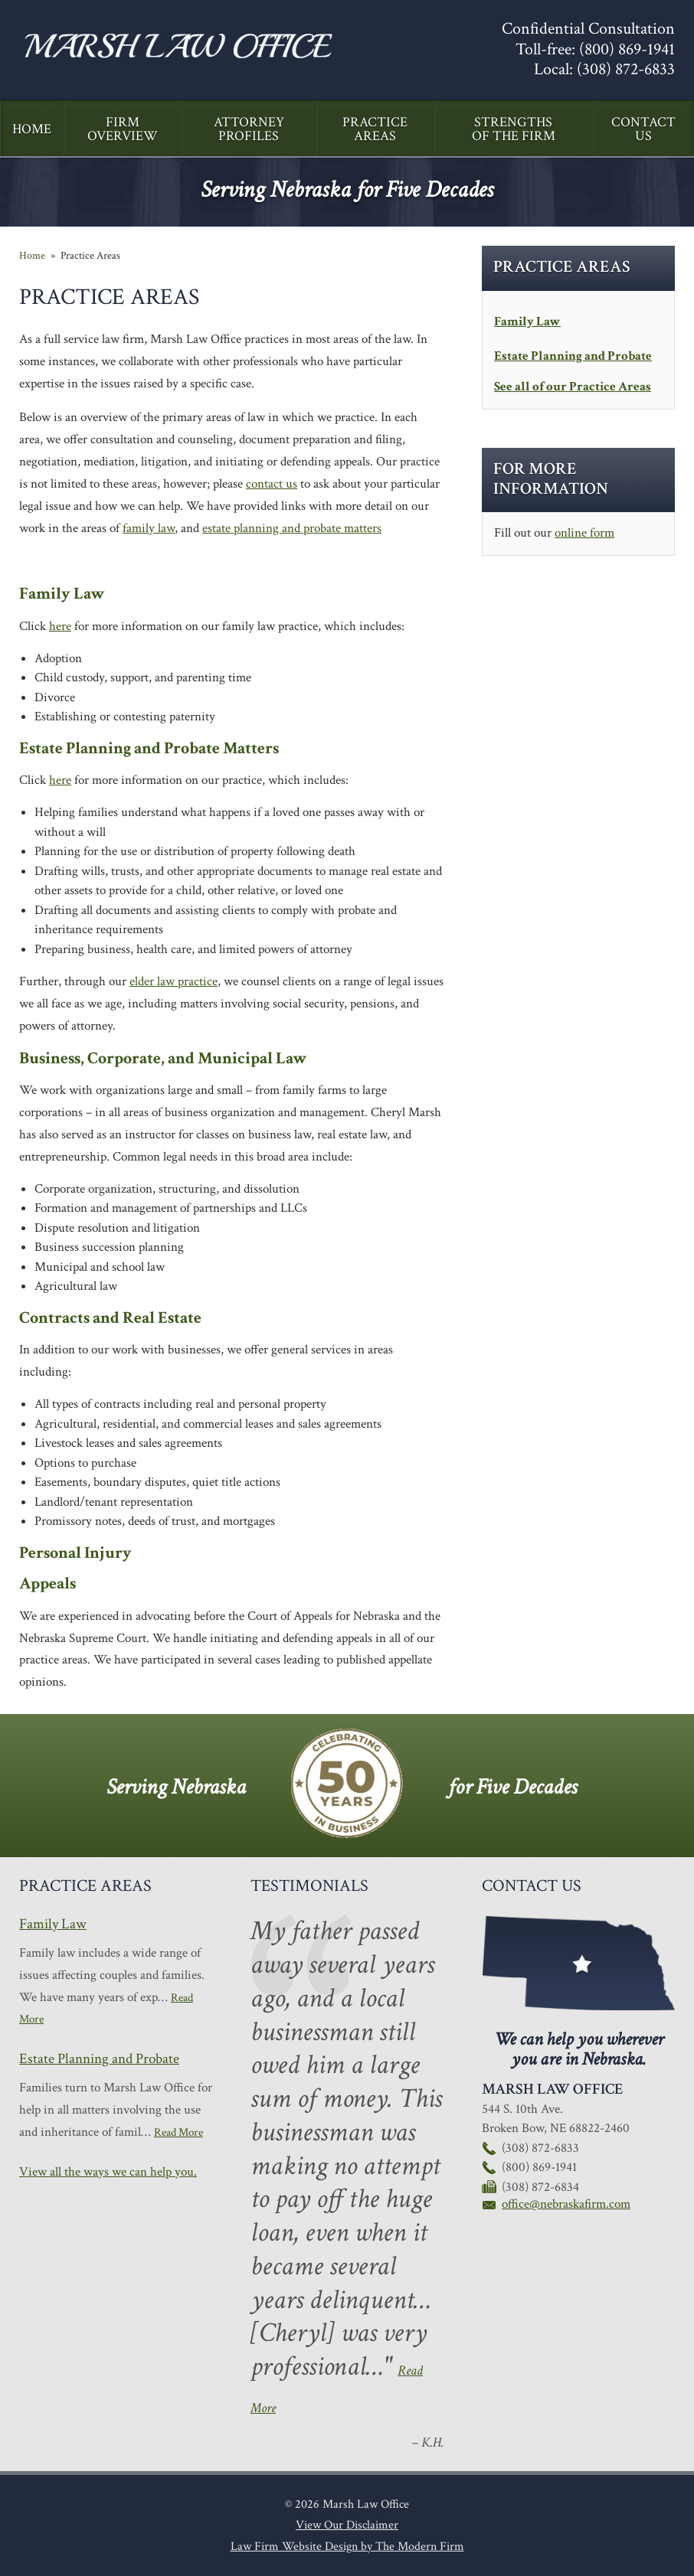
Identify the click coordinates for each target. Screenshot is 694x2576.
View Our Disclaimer (347, 2525)
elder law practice (173, 981)
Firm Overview (122, 129)
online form (584, 532)
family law (149, 528)
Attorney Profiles (249, 129)
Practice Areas (375, 129)
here (60, 626)
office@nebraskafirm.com (566, 2204)
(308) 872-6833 (626, 69)
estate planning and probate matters (291, 528)
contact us (271, 483)
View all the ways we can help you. (108, 2171)
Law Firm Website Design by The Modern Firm (347, 2546)
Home (31, 129)
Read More (178, 2132)
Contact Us (643, 129)
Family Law (527, 321)
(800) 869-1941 (627, 49)
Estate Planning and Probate (573, 356)
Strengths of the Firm (513, 129)
